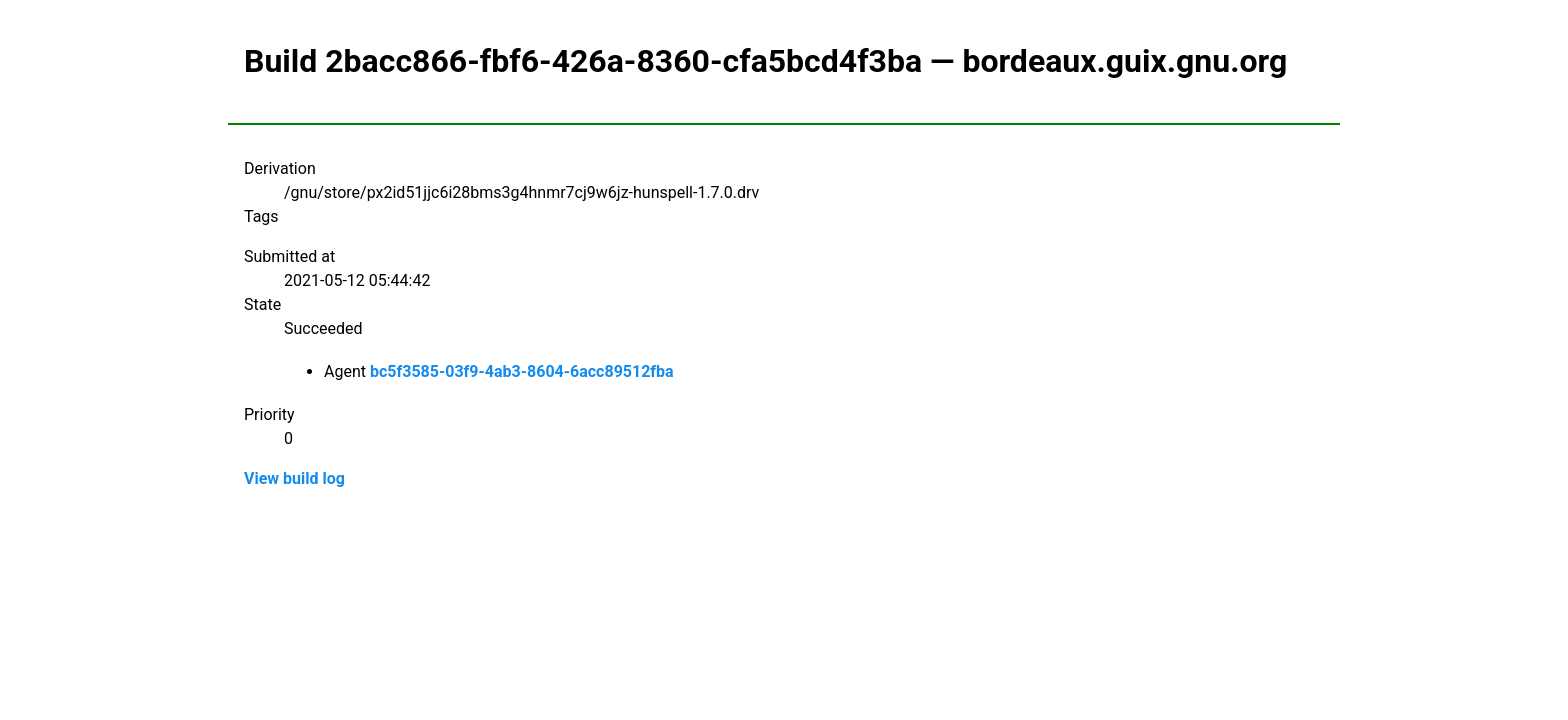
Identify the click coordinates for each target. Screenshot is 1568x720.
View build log (294, 478)
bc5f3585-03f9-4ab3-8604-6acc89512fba (522, 371)
